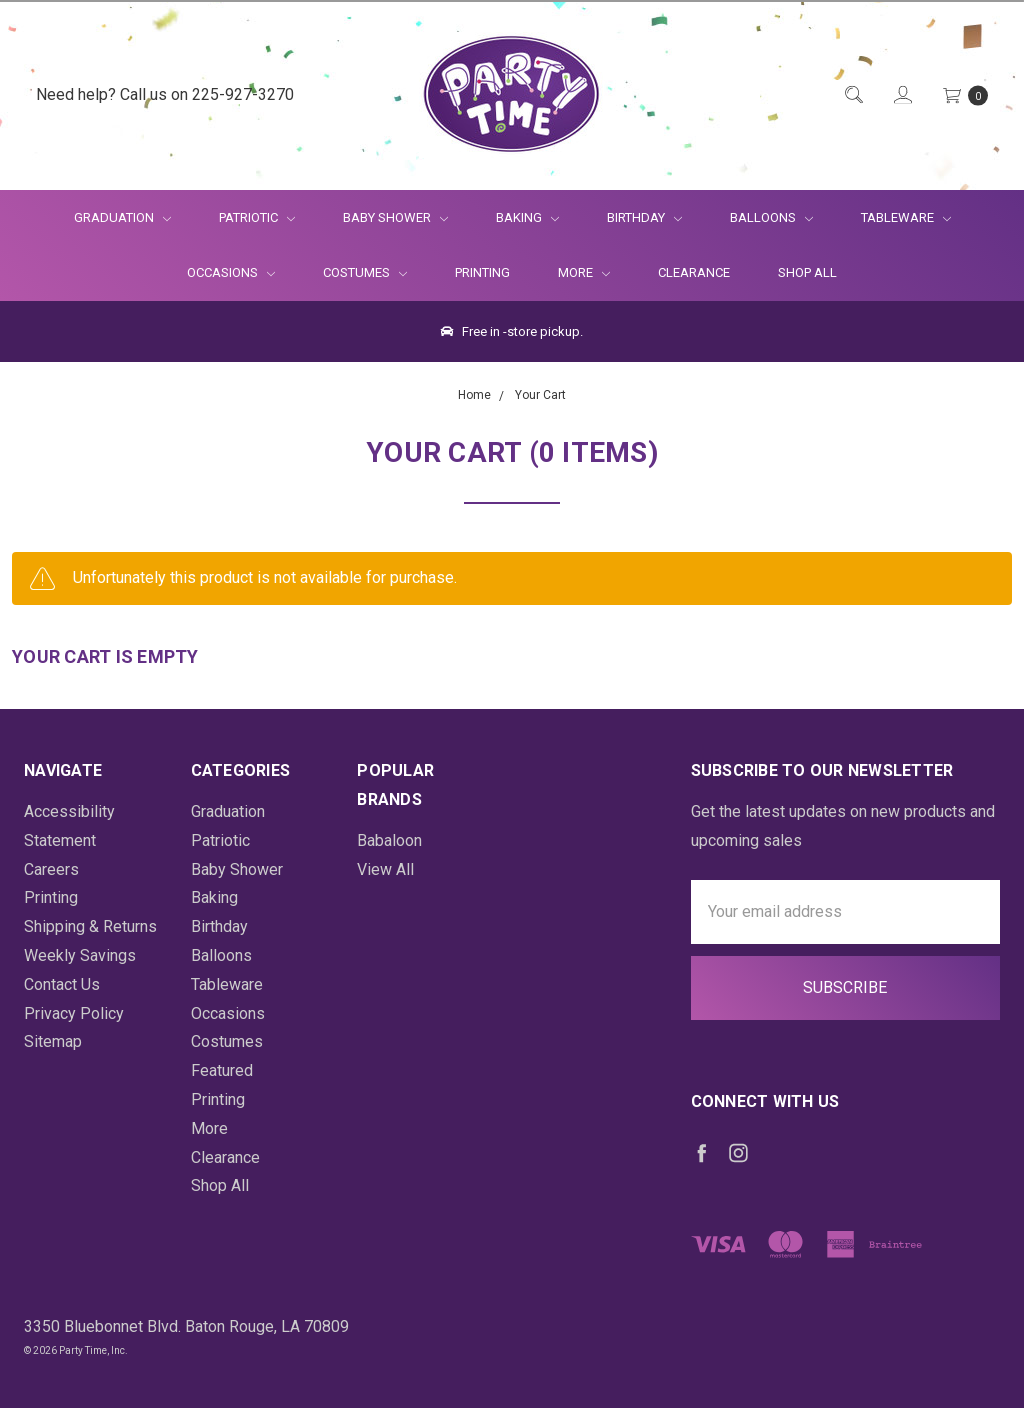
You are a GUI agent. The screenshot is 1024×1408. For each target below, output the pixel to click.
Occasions (231, 272)
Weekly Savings (80, 955)
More (572, 272)
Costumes (365, 272)
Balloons (771, 217)
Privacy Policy (74, 1013)
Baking (527, 217)
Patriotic (257, 217)
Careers (51, 869)
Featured (222, 1070)
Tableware (906, 217)
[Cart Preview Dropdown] (964, 95)
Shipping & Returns (90, 926)
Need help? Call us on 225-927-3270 (165, 94)
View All (385, 869)
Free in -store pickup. (512, 331)
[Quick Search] (852, 95)
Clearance (694, 272)
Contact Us (62, 984)
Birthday (644, 217)
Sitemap (53, 1041)
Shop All (807, 272)
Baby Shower (395, 217)
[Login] (901, 95)
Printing (482, 272)
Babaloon (389, 840)
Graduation (122, 217)
